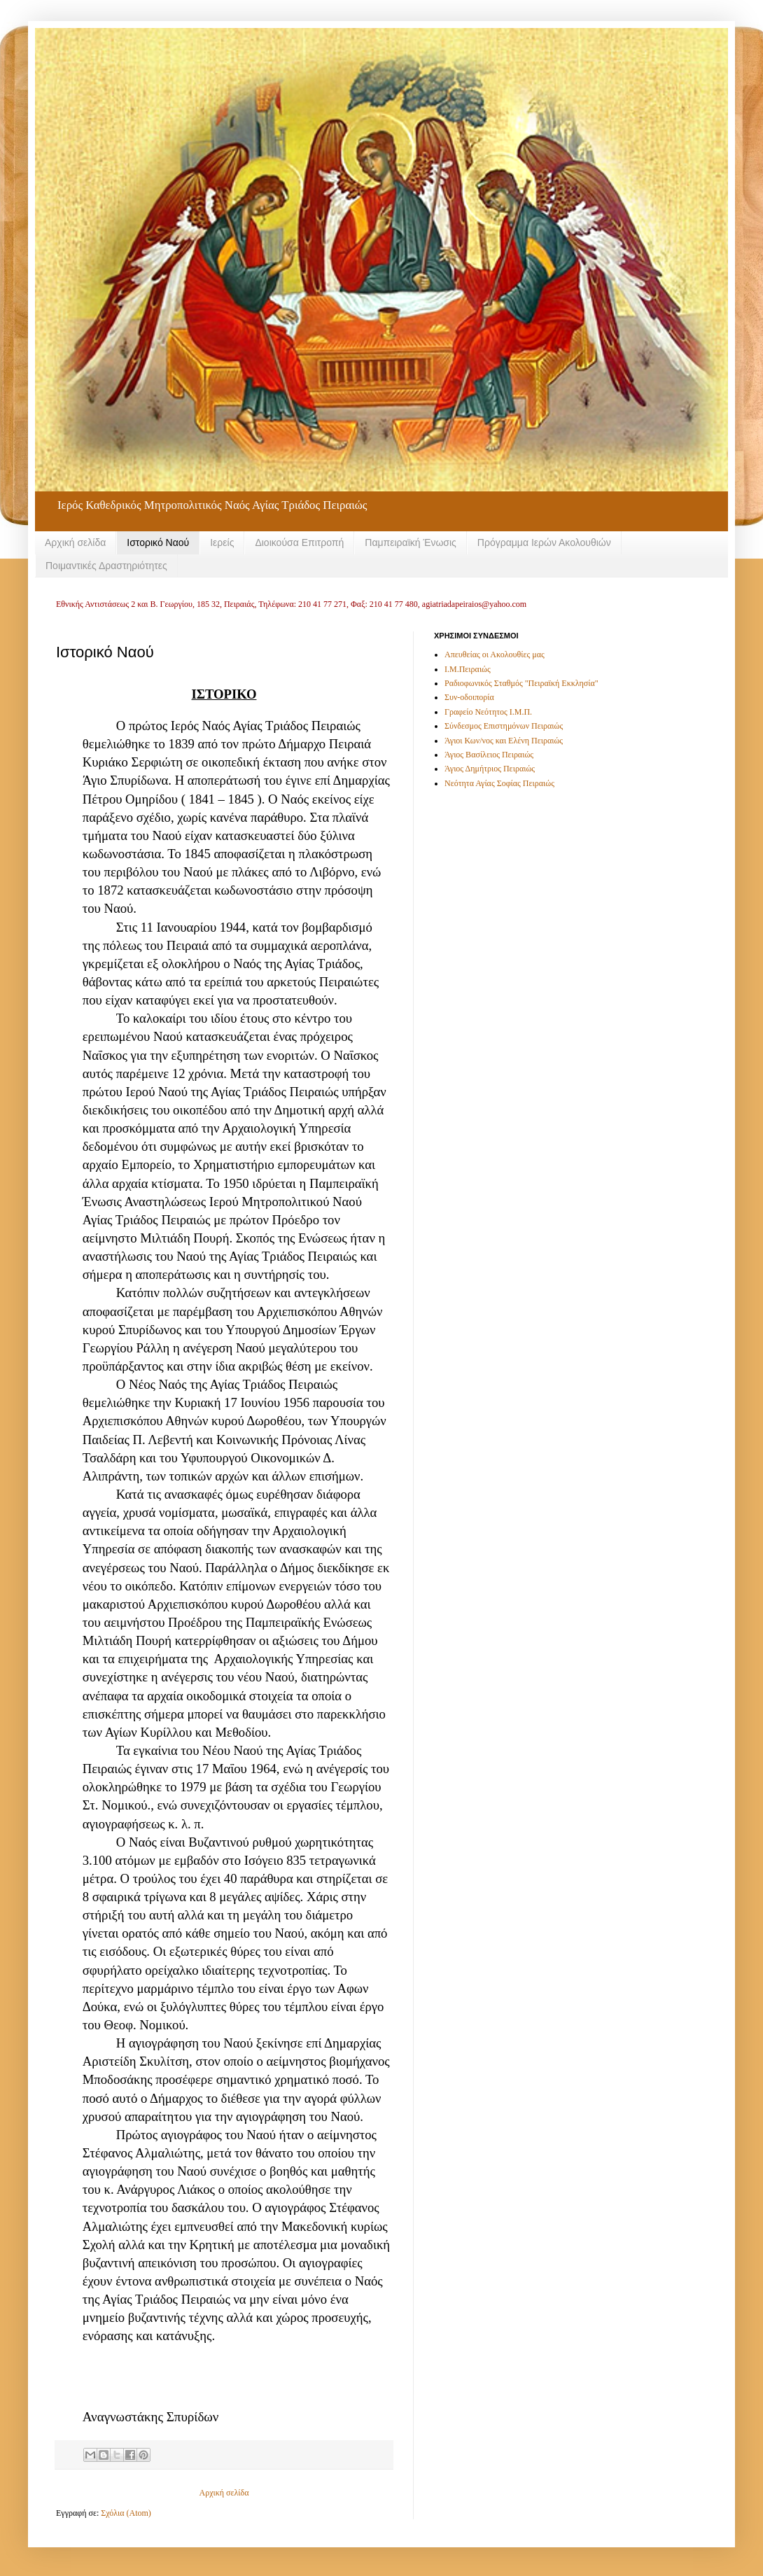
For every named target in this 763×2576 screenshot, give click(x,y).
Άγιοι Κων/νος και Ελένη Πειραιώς (503, 741)
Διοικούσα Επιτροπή (299, 542)
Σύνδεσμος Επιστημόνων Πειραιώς (503, 726)
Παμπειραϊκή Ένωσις (410, 542)
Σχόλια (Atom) (126, 2513)
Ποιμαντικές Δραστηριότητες (106, 565)
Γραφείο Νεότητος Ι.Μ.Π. (488, 712)
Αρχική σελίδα (75, 542)
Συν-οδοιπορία (469, 697)
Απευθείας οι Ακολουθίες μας (494, 654)
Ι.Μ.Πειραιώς (467, 669)
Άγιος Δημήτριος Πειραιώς (489, 769)
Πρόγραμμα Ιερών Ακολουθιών (544, 542)
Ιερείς (222, 542)
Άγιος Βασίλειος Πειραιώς (488, 755)
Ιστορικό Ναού (158, 542)
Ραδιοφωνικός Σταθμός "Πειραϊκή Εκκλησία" (521, 683)
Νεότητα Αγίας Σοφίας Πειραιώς (499, 783)
